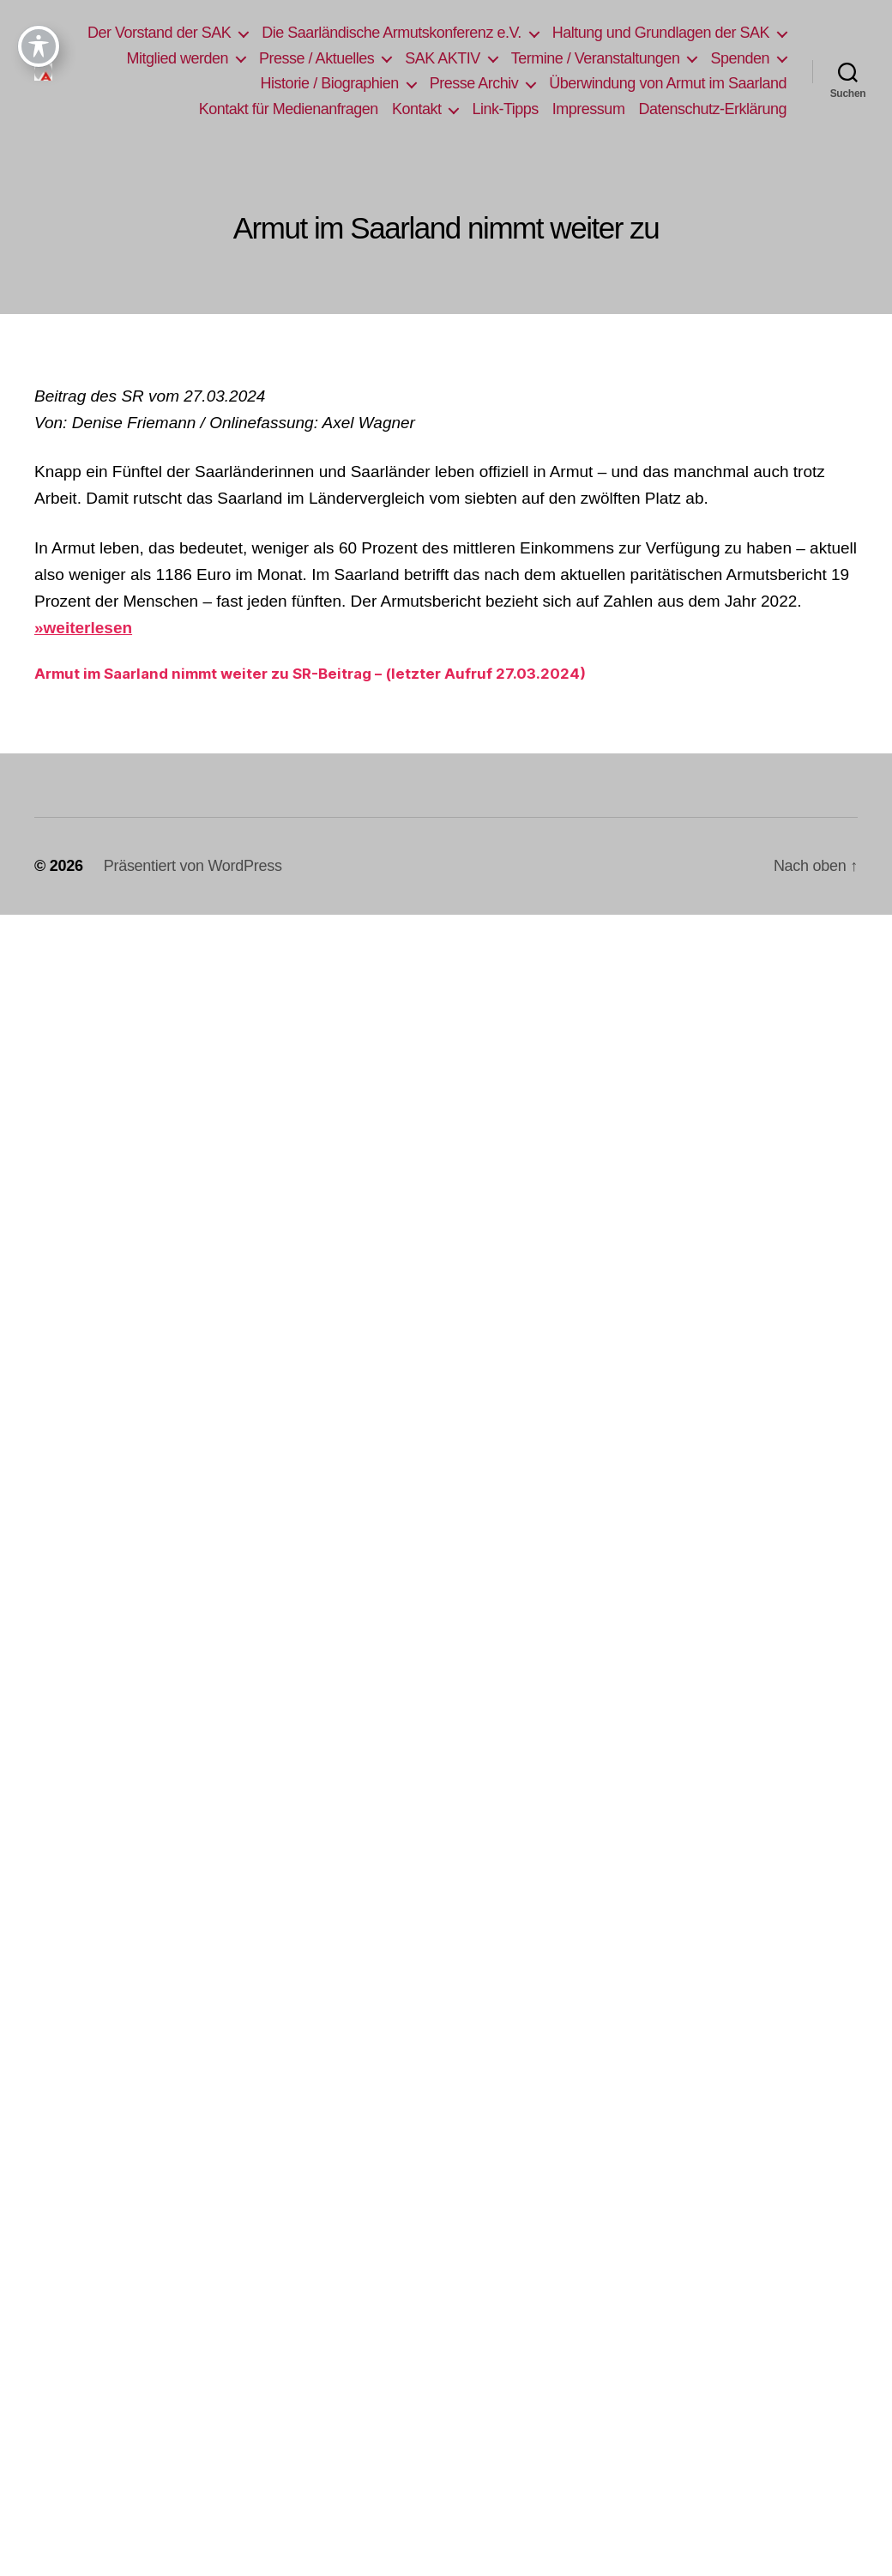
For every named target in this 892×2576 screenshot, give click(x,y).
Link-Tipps (667, 109)
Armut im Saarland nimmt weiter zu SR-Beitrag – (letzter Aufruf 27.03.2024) (310, 698)
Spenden (451, 83)
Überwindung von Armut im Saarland (228, 109)
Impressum (750, 109)
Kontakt (579, 109)
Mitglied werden (467, 58)
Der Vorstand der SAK (407, 32)
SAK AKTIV (731, 58)
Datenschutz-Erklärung (712, 133)
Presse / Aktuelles (605, 58)
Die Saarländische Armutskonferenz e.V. (639, 32)
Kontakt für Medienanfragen (449, 109)
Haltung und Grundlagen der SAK (276, 58)
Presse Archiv (724, 83)
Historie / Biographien (580, 83)
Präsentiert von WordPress (193, 891)
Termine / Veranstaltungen (306, 83)
